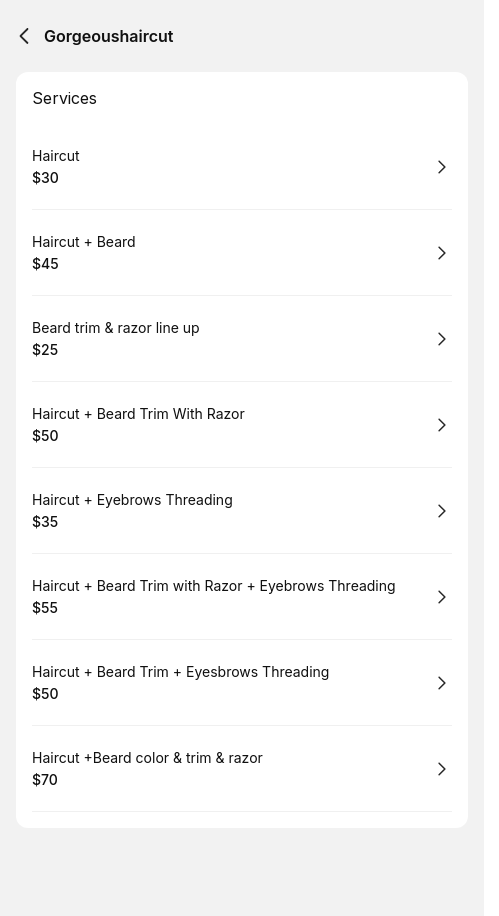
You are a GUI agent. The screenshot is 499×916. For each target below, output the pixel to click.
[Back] (24, 36)
